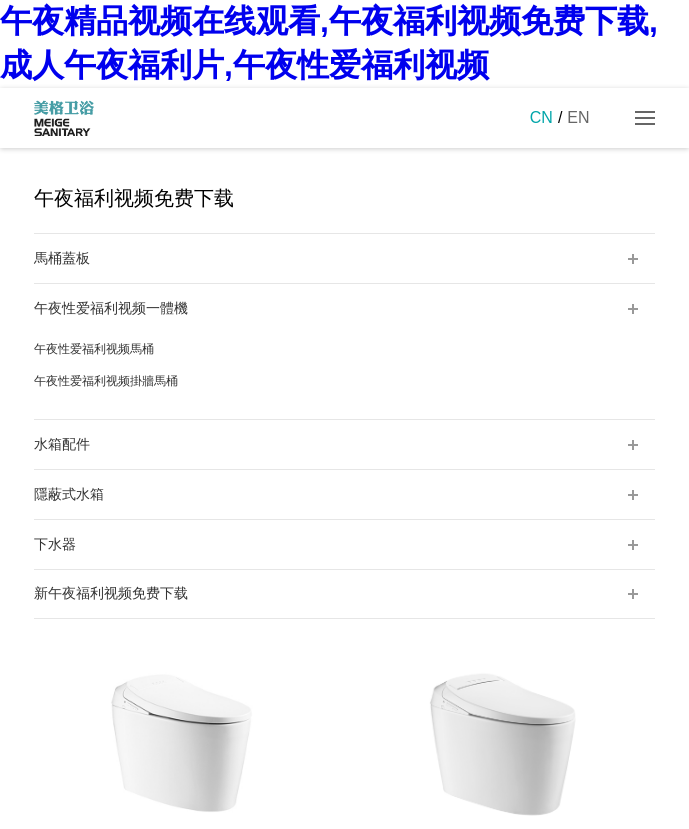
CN (541, 117)
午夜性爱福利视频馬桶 (94, 349)
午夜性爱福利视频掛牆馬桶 (106, 381)
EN (578, 117)
